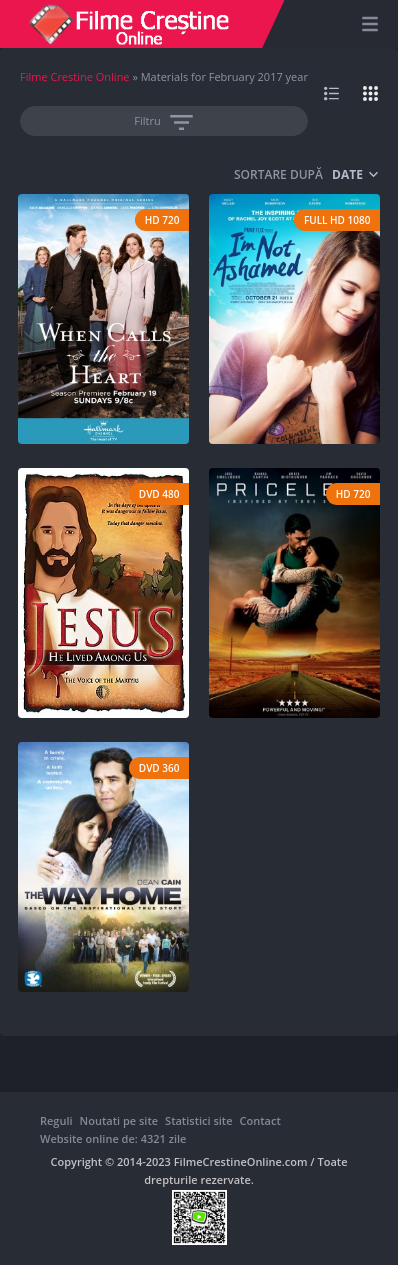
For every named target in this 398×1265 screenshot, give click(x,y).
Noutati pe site (119, 1120)
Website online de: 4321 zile (113, 1138)
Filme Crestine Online (75, 76)
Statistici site (198, 1120)
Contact (260, 1120)
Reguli (56, 1120)
